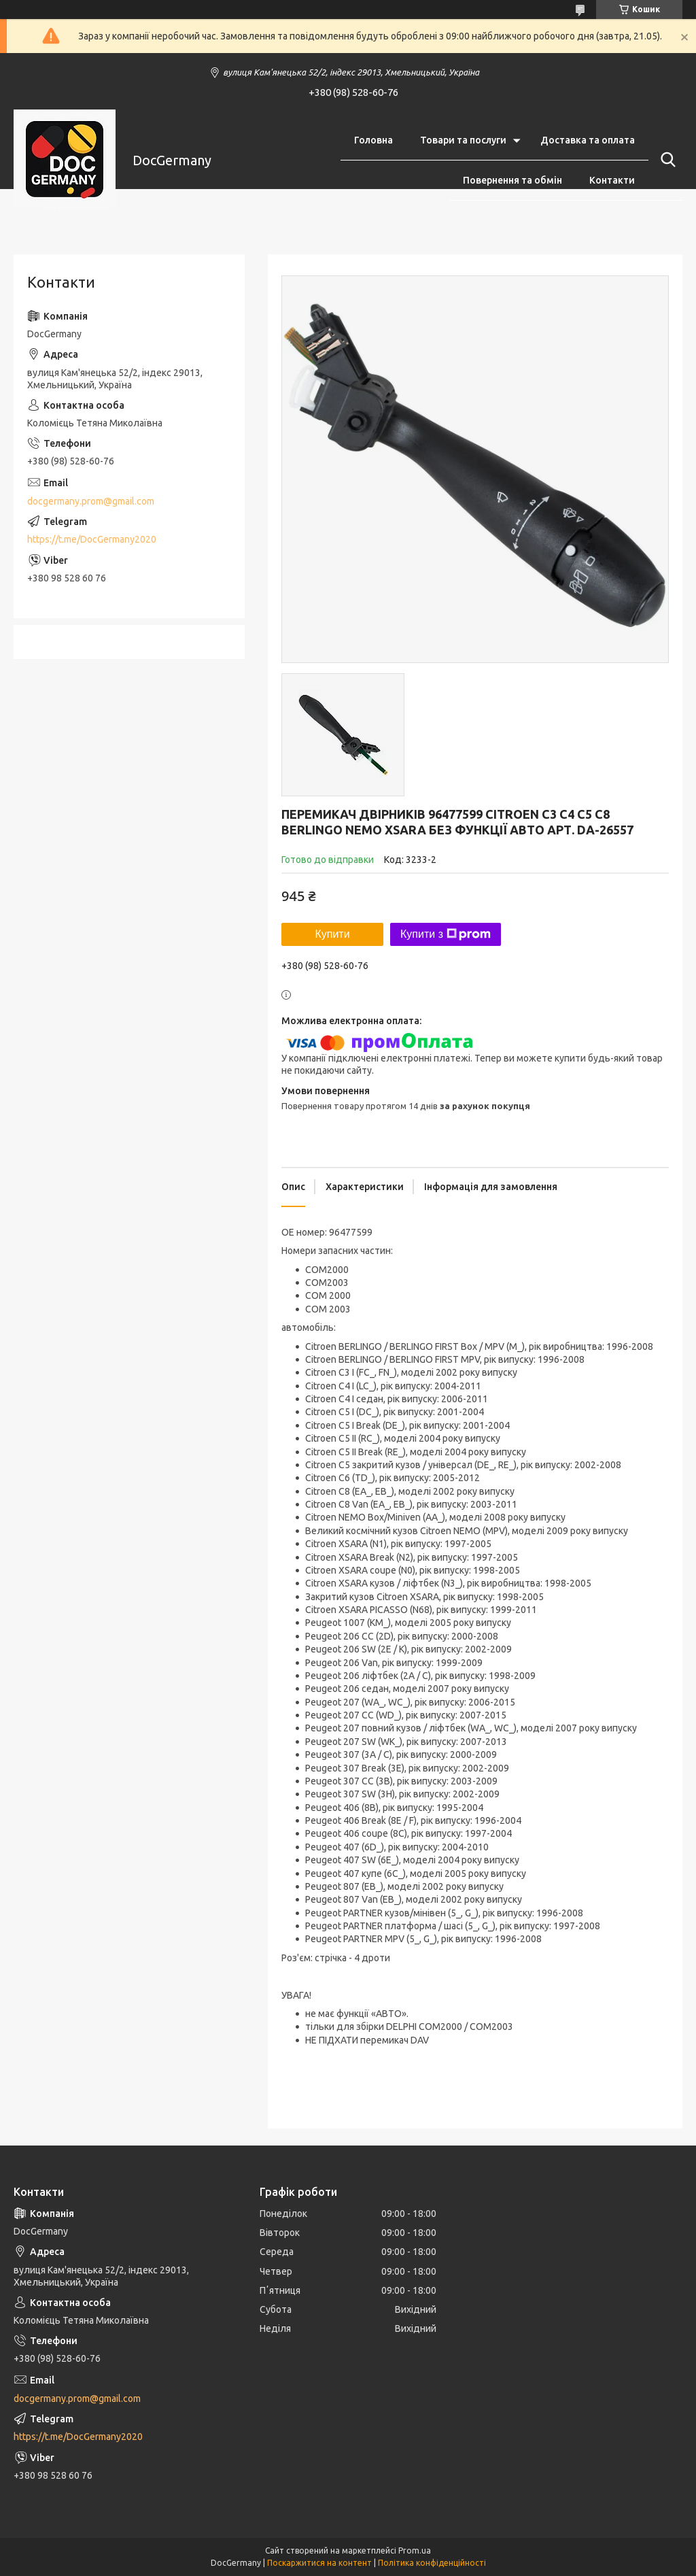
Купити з (445, 934)
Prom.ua (414, 2550)
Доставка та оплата (587, 140)
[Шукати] (665, 160)
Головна (373, 140)
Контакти (612, 180)
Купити (332, 934)
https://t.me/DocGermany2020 (91, 539)
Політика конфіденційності (432, 2562)
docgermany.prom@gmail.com (90, 501)
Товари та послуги (463, 140)
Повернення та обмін (512, 180)
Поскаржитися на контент (319, 2562)
